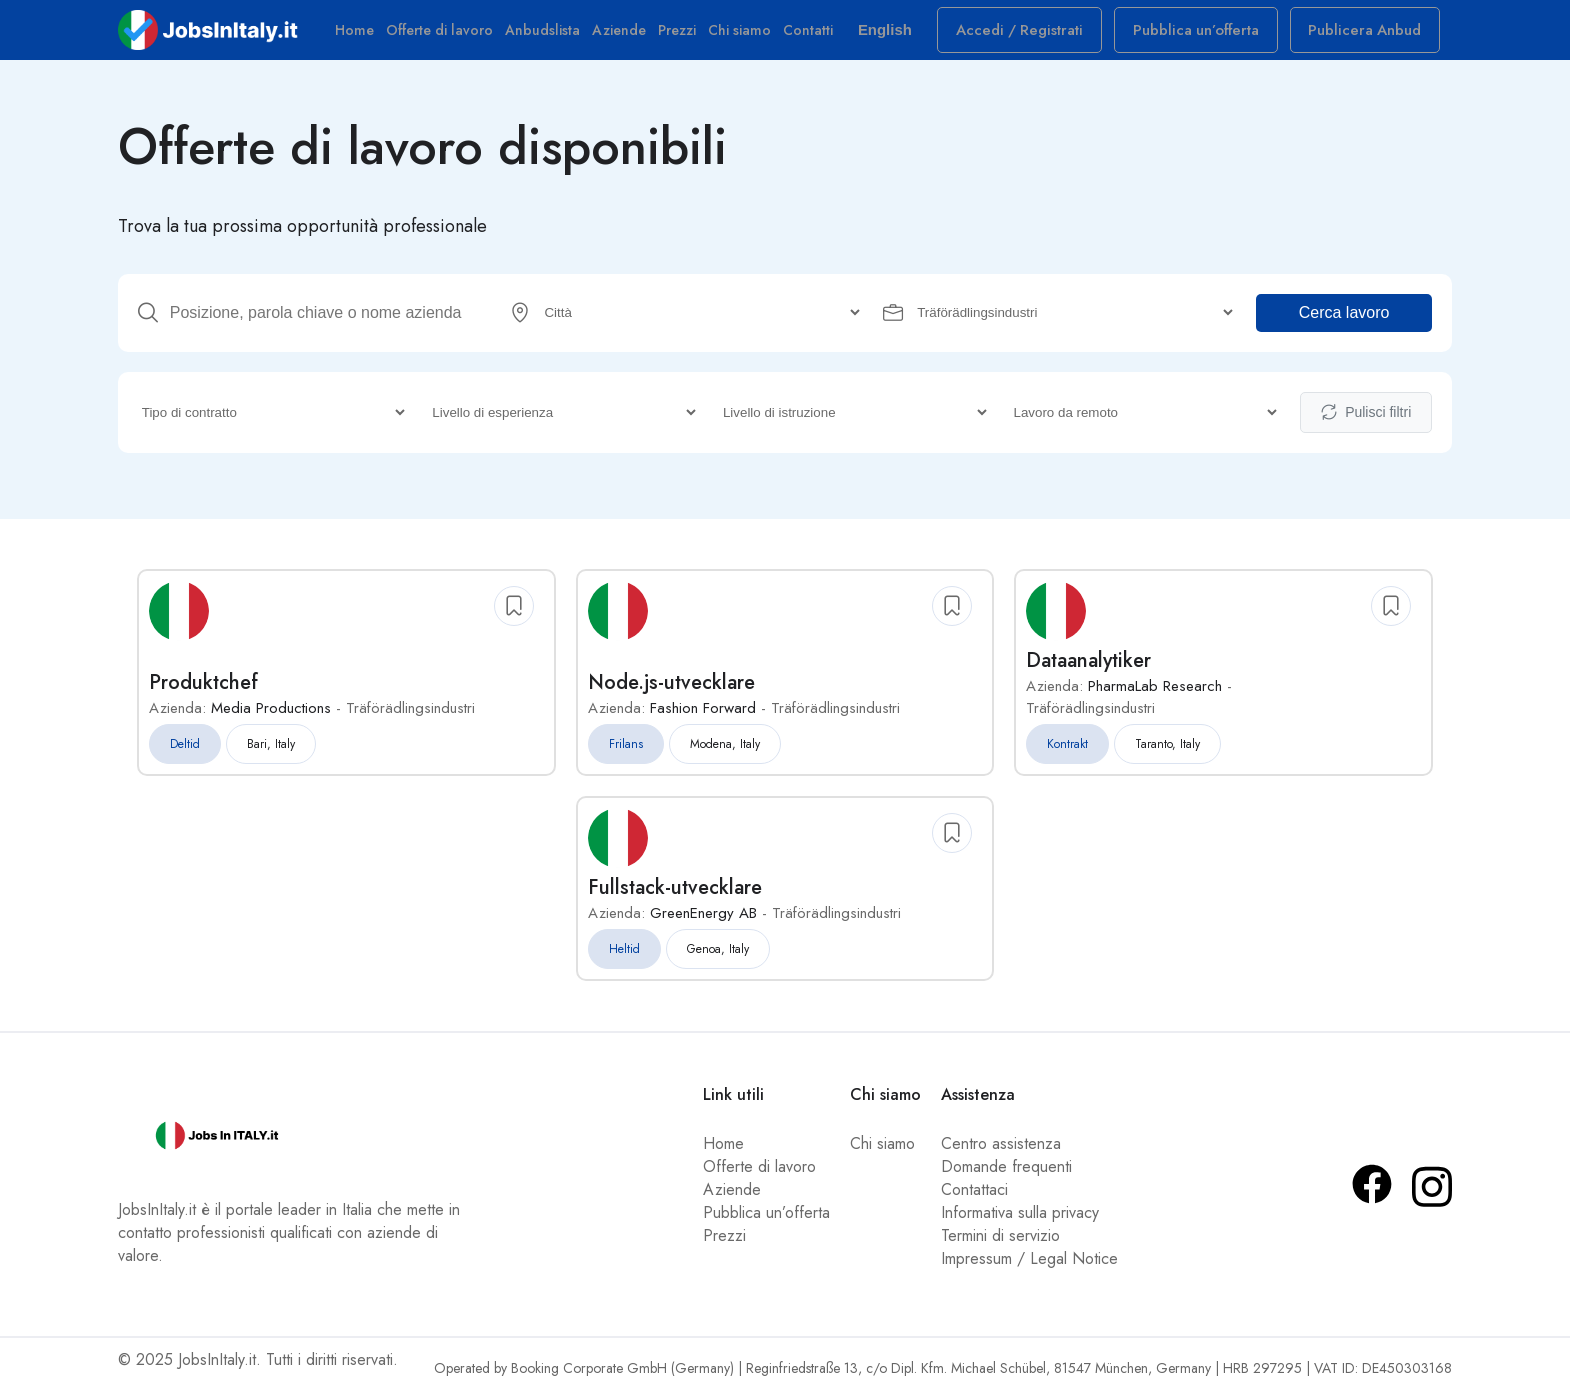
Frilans (626, 750)
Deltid (185, 750)
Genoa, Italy (718, 955)
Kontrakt (1067, 750)
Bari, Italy (271, 750)
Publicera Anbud (1369, 35)
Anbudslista (551, 35)
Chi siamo (748, 35)
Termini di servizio (1000, 1241)
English (905, 34)
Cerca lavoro (1344, 320)
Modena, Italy (725, 750)
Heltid (624, 955)
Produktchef (203, 688)
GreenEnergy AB (703, 919)
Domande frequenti (1006, 1172)
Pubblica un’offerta (1208, 35)
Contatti (817, 35)
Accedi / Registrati (1043, 35)
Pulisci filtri (1366, 419)
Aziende (628, 35)
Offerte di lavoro (448, 35)
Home (363, 35)
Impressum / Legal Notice (1029, 1264)
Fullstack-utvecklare (675, 893)
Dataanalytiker (1088, 666)
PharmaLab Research (1155, 692)
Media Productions (271, 714)
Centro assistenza (1001, 1149)
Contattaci (974, 1195)
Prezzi (686, 35)
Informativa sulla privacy (1020, 1218)
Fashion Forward (703, 714)
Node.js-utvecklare (671, 688)
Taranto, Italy (1167, 750)
